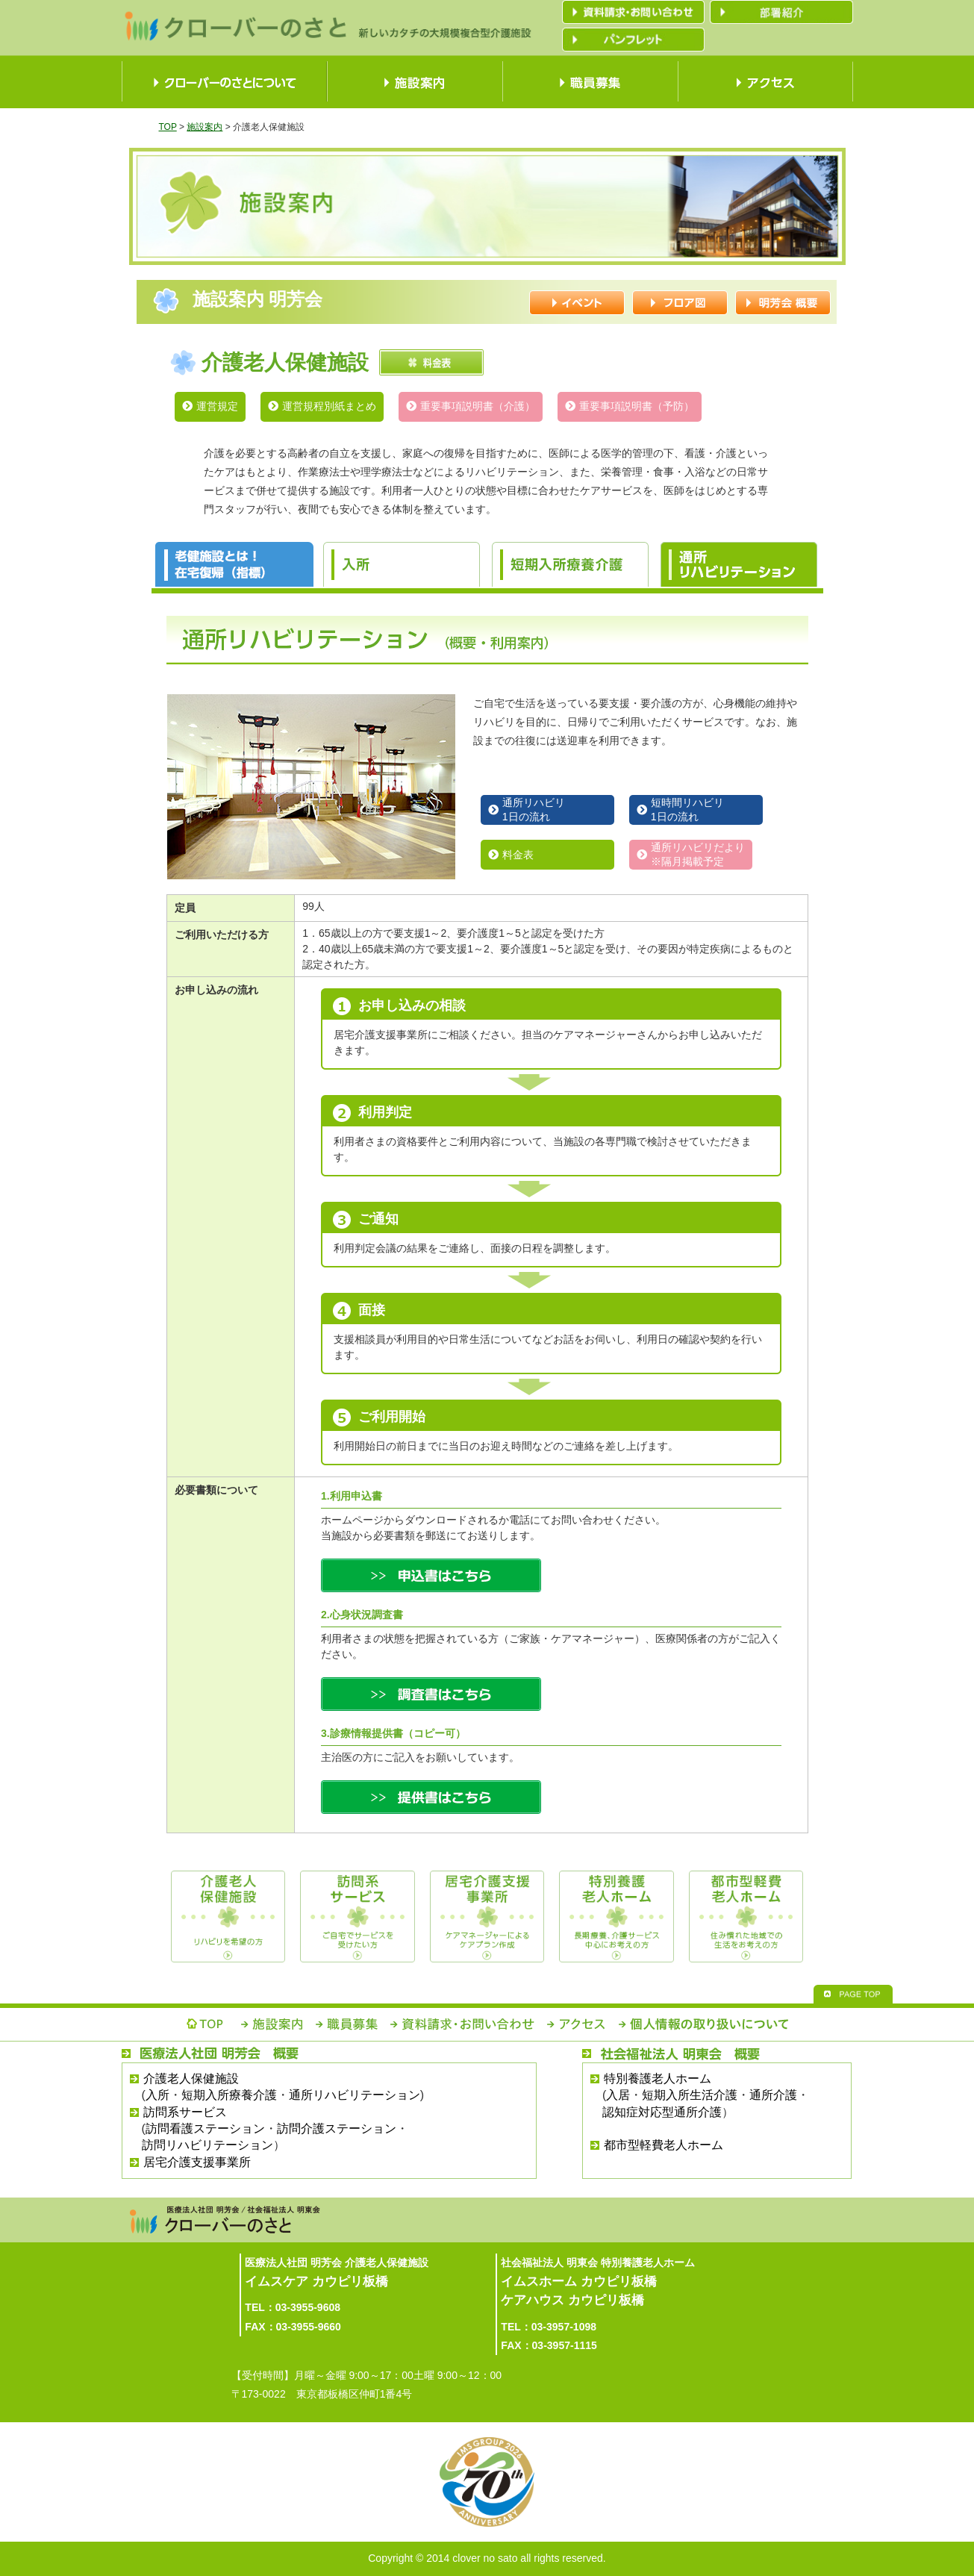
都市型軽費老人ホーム (663, 2145)
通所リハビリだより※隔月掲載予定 (698, 854)
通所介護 (773, 2095)
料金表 (518, 855)
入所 (157, 2095)
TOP (168, 127)
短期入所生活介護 (689, 2095)
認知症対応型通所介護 (662, 2112)
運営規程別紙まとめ (329, 406)
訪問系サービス (185, 2112)
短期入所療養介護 (229, 2095)
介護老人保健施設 (191, 2078)
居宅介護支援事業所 (197, 2162)
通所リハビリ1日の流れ (533, 809)
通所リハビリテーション (354, 2095)
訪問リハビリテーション (207, 2145)
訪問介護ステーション (336, 2128)
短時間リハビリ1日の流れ (687, 809)
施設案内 (204, 127)
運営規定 (217, 406)
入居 (618, 2095)
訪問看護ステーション (205, 2128)
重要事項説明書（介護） (477, 406)
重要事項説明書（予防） (636, 406)
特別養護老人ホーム (657, 2078)
